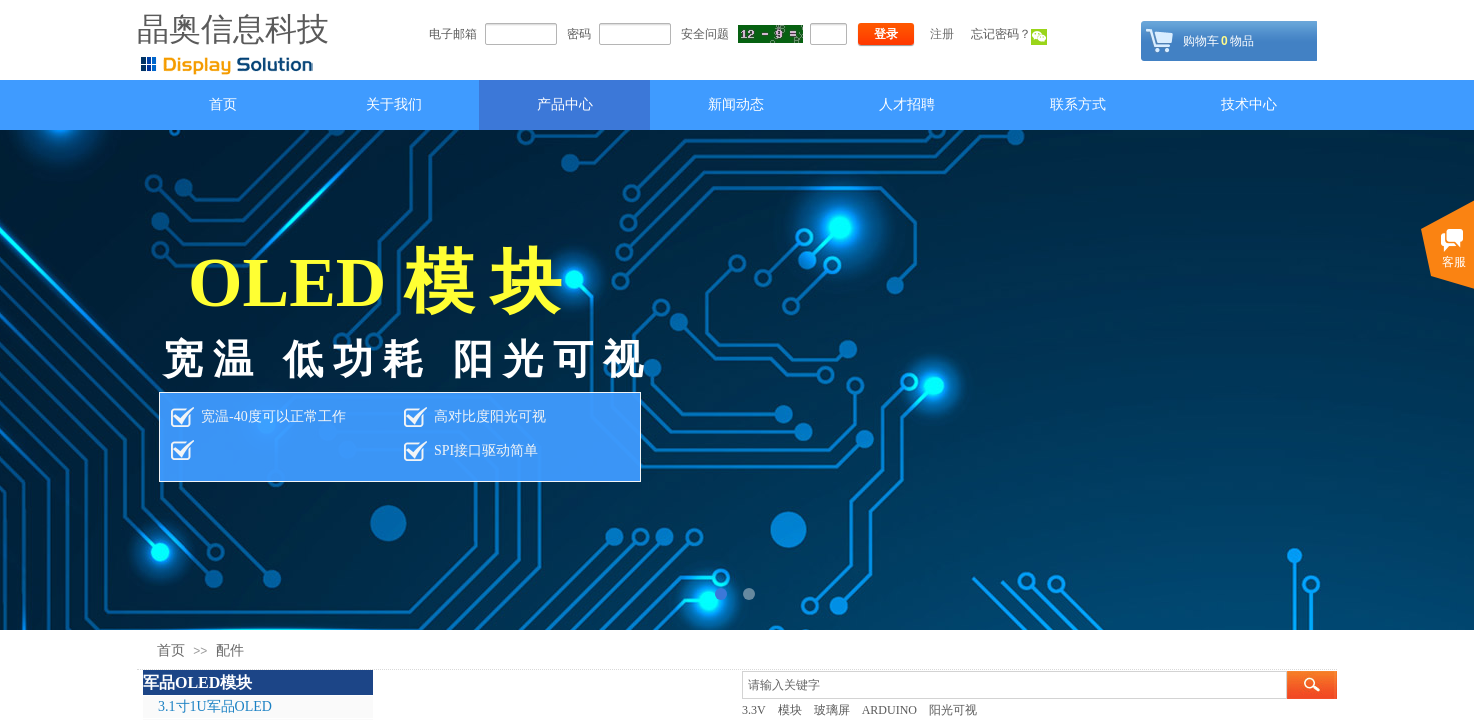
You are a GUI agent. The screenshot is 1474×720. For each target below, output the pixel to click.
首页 (171, 650)
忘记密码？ (1001, 34)
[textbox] (1014, 685)
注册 (942, 34)
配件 (230, 650)
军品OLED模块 (197, 682)
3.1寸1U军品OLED (215, 706)
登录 (886, 34)
